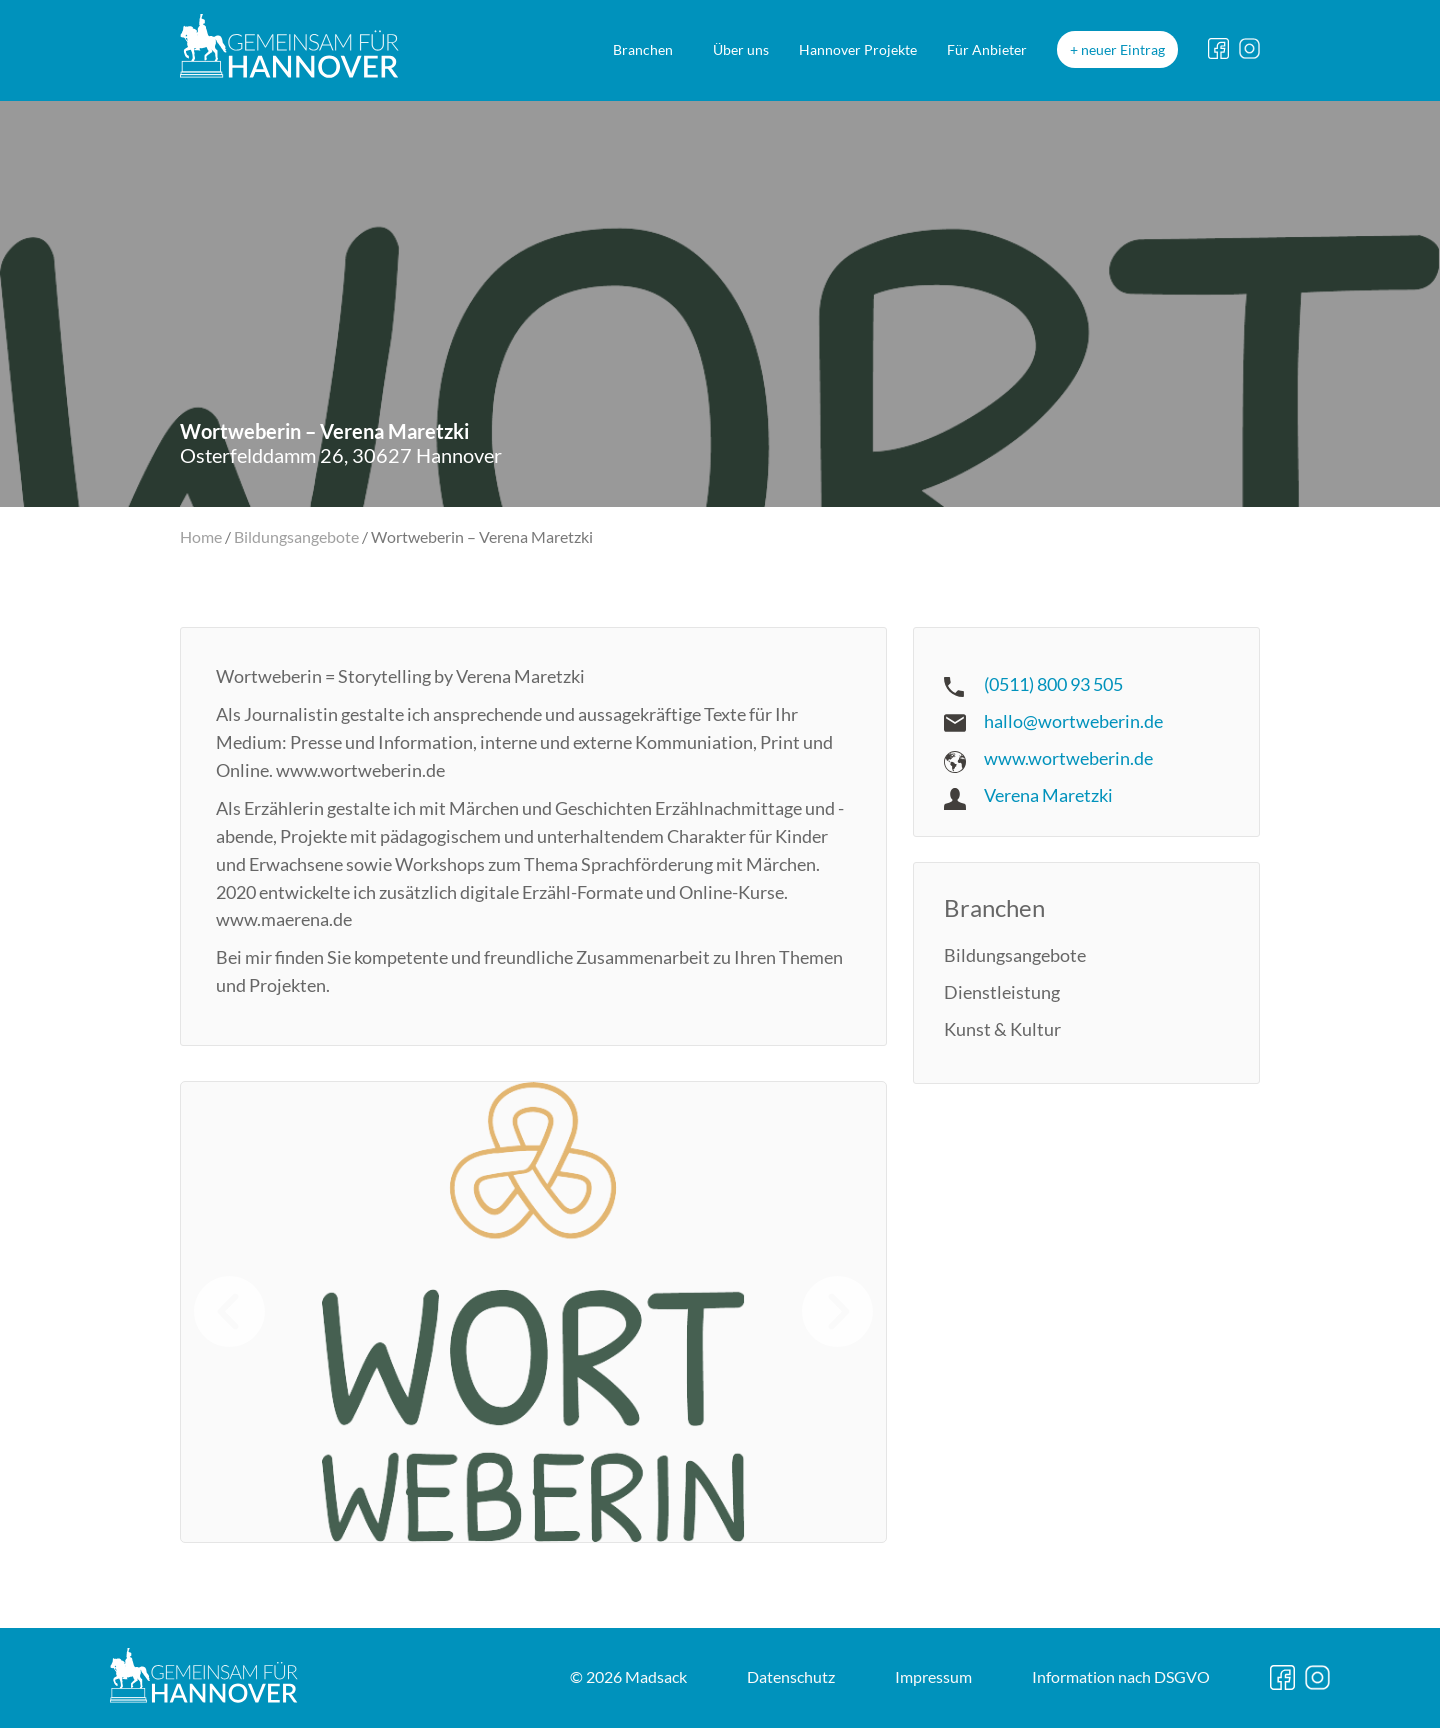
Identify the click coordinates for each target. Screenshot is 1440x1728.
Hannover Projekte (858, 49)
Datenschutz (791, 1676)
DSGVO (1121, 1676)
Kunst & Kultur (1002, 1029)
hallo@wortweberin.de (1073, 721)
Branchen (643, 49)
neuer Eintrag (1123, 49)
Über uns (741, 49)
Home (201, 536)
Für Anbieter (987, 49)
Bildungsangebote (296, 536)
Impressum (933, 1676)
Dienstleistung (1002, 992)
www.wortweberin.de (1068, 758)
